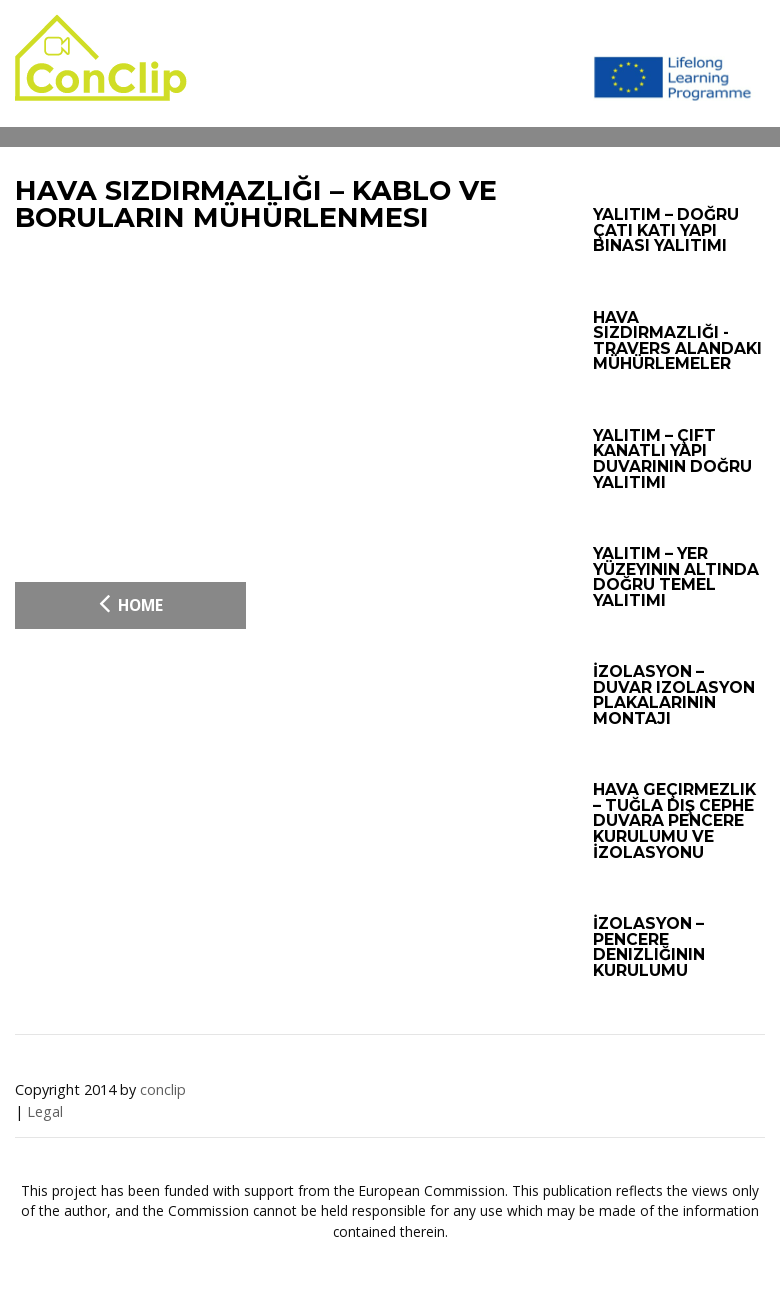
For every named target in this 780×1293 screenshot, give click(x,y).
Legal (45, 1111)
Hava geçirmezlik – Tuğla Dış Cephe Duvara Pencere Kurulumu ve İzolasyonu (674, 820)
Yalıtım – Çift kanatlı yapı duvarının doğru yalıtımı (672, 459)
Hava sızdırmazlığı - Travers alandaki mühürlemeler (677, 341)
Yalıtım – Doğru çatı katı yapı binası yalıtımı (666, 230)
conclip (163, 1089)
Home (131, 603)
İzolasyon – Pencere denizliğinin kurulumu (649, 947)
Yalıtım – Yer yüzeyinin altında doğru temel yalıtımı (676, 577)
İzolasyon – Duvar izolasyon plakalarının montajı (674, 695)
